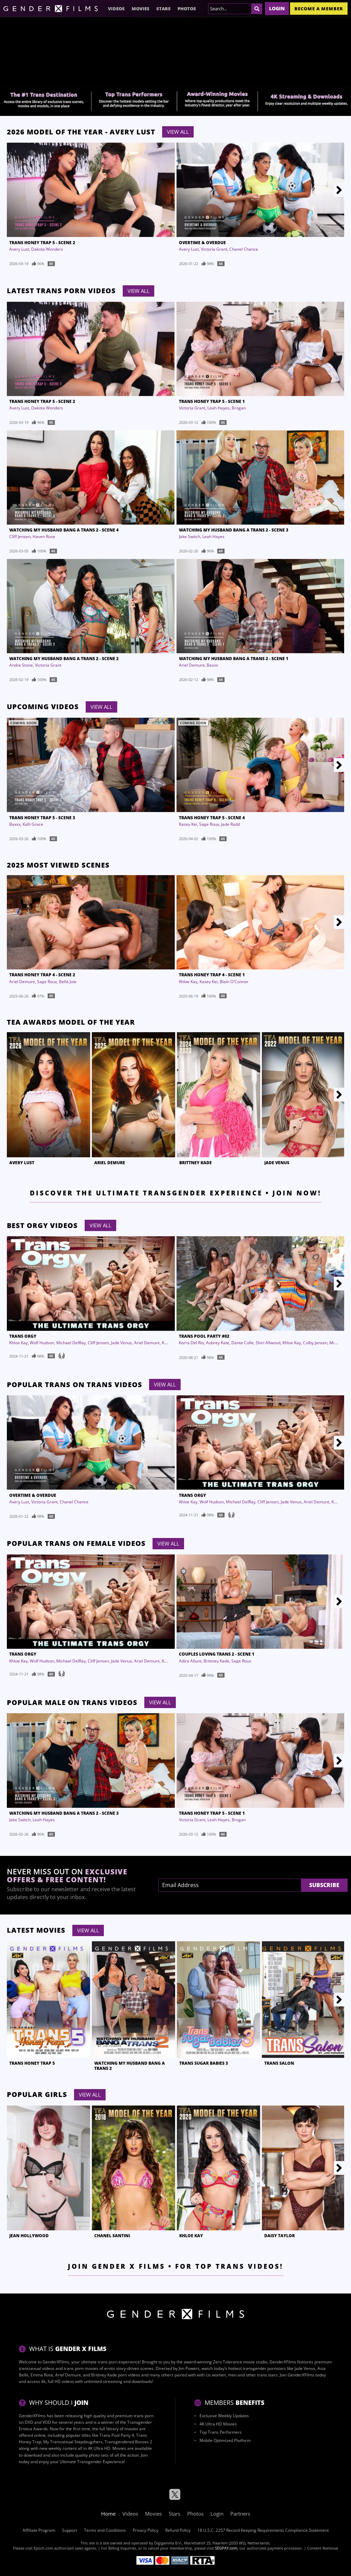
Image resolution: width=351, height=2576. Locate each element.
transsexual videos (37, 2368)
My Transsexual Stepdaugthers (72, 2442)
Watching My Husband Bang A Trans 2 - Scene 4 (64, 530)
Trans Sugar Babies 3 (203, 2063)
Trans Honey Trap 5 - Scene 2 (42, 243)
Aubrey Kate (217, 1343)
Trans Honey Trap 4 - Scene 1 (212, 975)
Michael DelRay (71, 1343)
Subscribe (324, 1885)
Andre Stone (21, 665)
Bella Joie (67, 982)
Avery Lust (19, 249)
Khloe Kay (188, 982)
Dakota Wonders (47, 249)
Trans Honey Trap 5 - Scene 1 (212, 401)
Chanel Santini (112, 2236)
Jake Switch (189, 536)
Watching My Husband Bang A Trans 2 (129, 2065)
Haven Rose (44, 536)
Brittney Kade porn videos (115, 2375)
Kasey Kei (188, 824)
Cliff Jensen (20, 536)
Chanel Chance (243, 249)
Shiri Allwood (268, 1343)
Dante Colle (242, 1343)
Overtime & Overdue (202, 243)
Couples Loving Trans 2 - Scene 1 (216, 1654)
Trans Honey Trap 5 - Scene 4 (212, 818)
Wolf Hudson (42, 1343)
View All (178, 131)
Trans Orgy (22, 1336)
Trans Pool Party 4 (116, 2435)
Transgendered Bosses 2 (128, 2442)
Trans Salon (279, 2063)
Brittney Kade (195, 1163)
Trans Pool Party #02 (204, 1336)
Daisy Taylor (279, 2236)
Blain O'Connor (234, 982)
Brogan (239, 408)
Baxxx (212, 665)
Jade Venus (276, 1163)
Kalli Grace (33, 824)
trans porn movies (81, 2368)
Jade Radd (230, 824)
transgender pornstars (264, 2368)
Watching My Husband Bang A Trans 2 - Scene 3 (233, 530)
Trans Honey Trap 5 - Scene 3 (42, 818)
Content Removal (322, 2548)
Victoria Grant (214, 249)
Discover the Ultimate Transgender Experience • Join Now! (176, 1193)
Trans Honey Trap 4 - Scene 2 (42, 975)
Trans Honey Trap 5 (32, 2063)
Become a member (318, 8)
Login (277, 8)
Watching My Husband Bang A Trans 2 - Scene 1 (233, 658)
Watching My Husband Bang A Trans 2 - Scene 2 (64, 658)
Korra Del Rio (191, 1343)
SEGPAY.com (226, 2548)
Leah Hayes (218, 408)
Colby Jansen (315, 1343)
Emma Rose (42, 2375)
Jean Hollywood (29, 2236)
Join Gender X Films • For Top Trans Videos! (175, 2266)
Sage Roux (209, 824)
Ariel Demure (192, 665)
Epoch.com (43, 2548)
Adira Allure (190, 1661)
